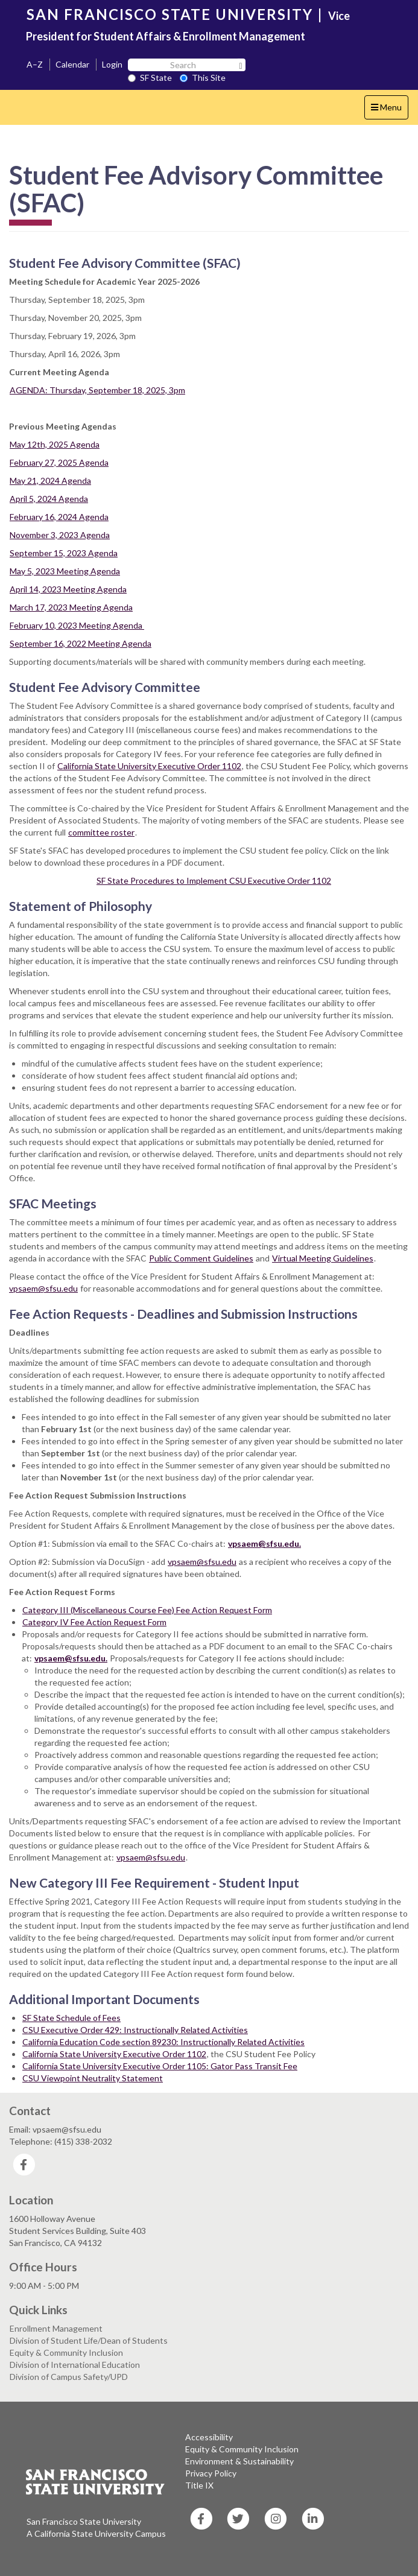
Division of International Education (75, 2364)
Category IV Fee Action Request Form (94, 1622)
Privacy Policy (210, 2473)
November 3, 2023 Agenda (60, 535)
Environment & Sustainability (239, 2461)
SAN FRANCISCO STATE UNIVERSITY (170, 14)
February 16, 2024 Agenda (59, 517)
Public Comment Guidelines (201, 1258)
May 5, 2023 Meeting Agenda (65, 571)
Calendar (72, 64)
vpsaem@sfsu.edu (202, 1561)
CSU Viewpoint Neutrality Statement (92, 2078)
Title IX (199, 2485)
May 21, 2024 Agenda (50, 480)
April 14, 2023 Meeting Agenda (68, 589)
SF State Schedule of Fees (71, 2018)
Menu (389, 110)
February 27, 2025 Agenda (59, 462)
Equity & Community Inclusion (66, 2352)
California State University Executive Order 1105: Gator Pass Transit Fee (159, 2066)
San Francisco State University (84, 2521)
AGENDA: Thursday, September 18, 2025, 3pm (97, 390)
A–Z (35, 64)
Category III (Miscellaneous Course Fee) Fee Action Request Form (147, 1610)
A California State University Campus (96, 2533)
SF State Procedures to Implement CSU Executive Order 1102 (214, 880)
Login (112, 64)
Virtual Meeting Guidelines (322, 1258)
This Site (203, 77)
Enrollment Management (56, 2328)
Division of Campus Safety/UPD (69, 2376)
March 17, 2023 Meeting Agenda (71, 607)
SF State (150, 77)
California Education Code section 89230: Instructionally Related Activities (163, 2042)
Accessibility (209, 2437)
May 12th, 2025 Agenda (55, 444)
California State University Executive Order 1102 (149, 766)
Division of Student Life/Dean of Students (89, 2340)
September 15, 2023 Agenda (64, 553)
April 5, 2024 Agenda (49, 498)
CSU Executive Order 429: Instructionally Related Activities (135, 2030)
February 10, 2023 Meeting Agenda (77, 625)
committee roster (101, 832)
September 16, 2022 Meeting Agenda (80, 643)
